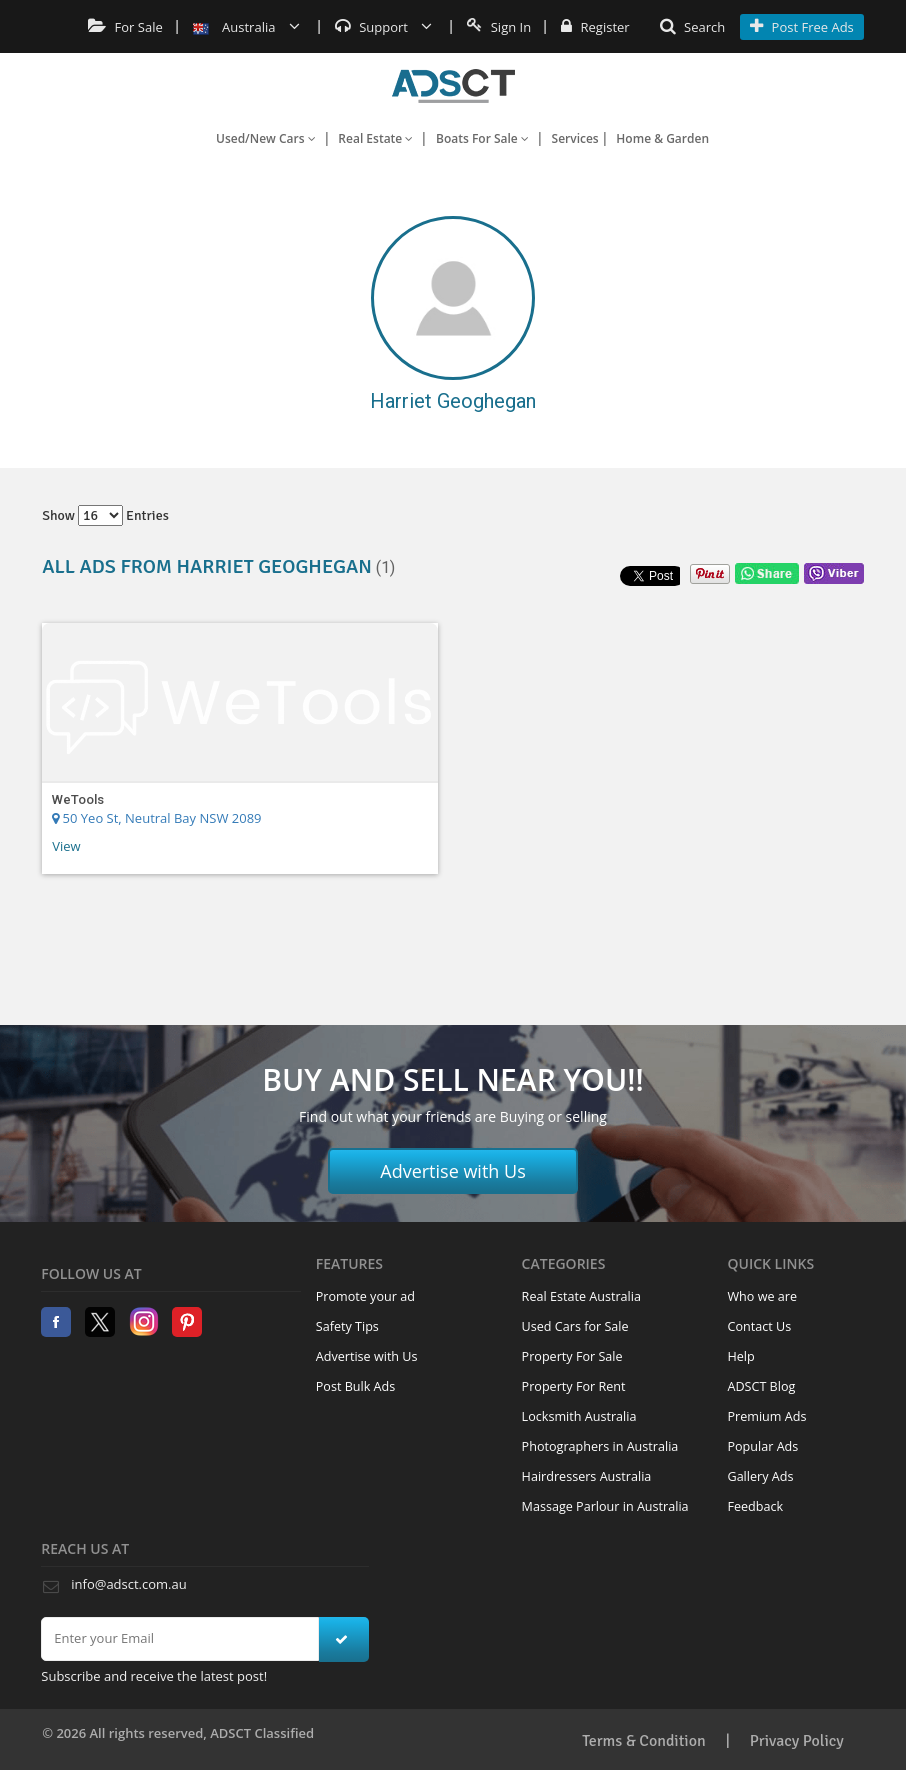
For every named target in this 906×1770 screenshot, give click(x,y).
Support (384, 27)
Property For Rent (574, 1386)
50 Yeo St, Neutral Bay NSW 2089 (156, 818)
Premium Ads (766, 1416)
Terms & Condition (644, 1741)
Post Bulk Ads (356, 1386)
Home (453, 86)
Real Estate (375, 138)
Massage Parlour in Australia (605, 1506)
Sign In (499, 27)
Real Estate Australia (581, 1296)
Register (595, 27)
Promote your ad (365, 1296)
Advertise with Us (453, 1171)
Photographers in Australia (600, 1446)
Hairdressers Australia (587, 1476)
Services (575, 138)
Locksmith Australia (579, 1416)
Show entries (105, 515)
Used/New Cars (266, 138)
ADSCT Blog (761, 1386)
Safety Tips (347, 1326)
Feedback (755, 1506)
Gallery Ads (760, 1476)
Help (740, 1356)
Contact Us (759, 1326)
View (66, 846)
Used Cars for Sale (575, 1326)
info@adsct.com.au (128, 1584)
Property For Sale (572, 1356)
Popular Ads (762, 1446)
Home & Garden (662, 138)
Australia (246, 27)
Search (693, 27)
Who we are (762, 1296)
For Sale (125, 27)
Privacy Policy (797, 1741)
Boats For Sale (482, 138)
